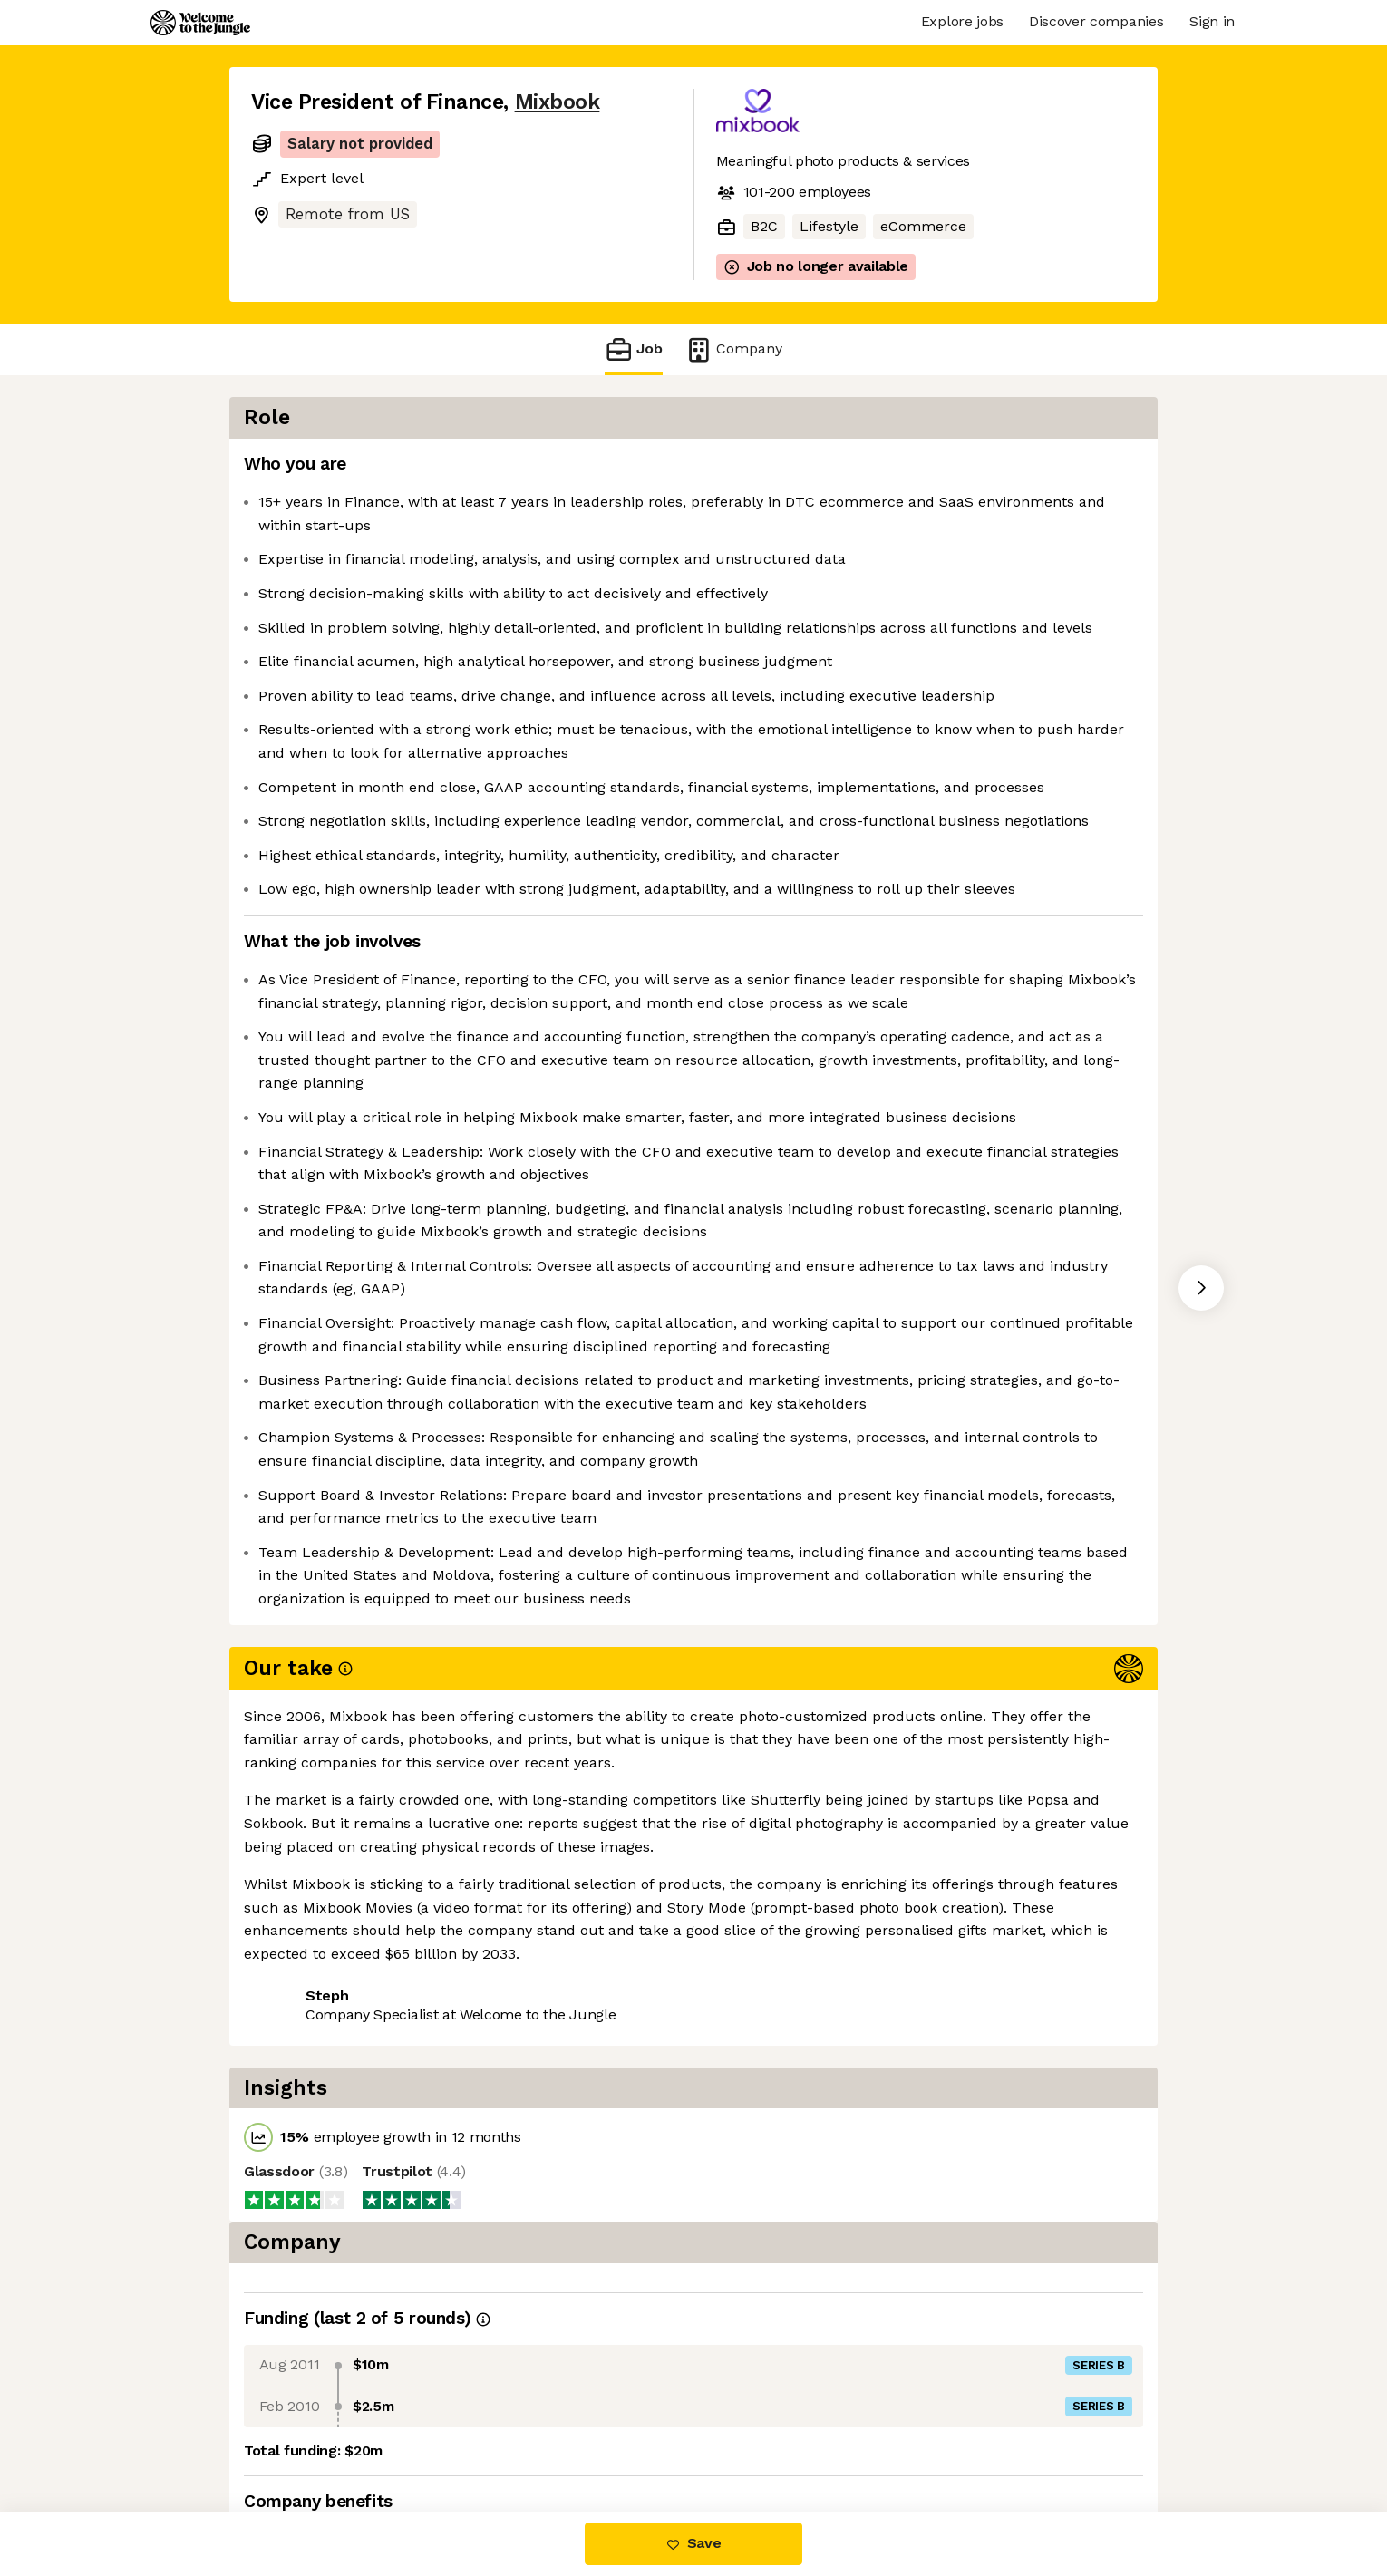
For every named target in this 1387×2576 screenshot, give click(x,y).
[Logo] (200, 22)
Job (634, 349)
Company (733, 349)
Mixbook (557, 102)
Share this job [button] (301, 2435)
